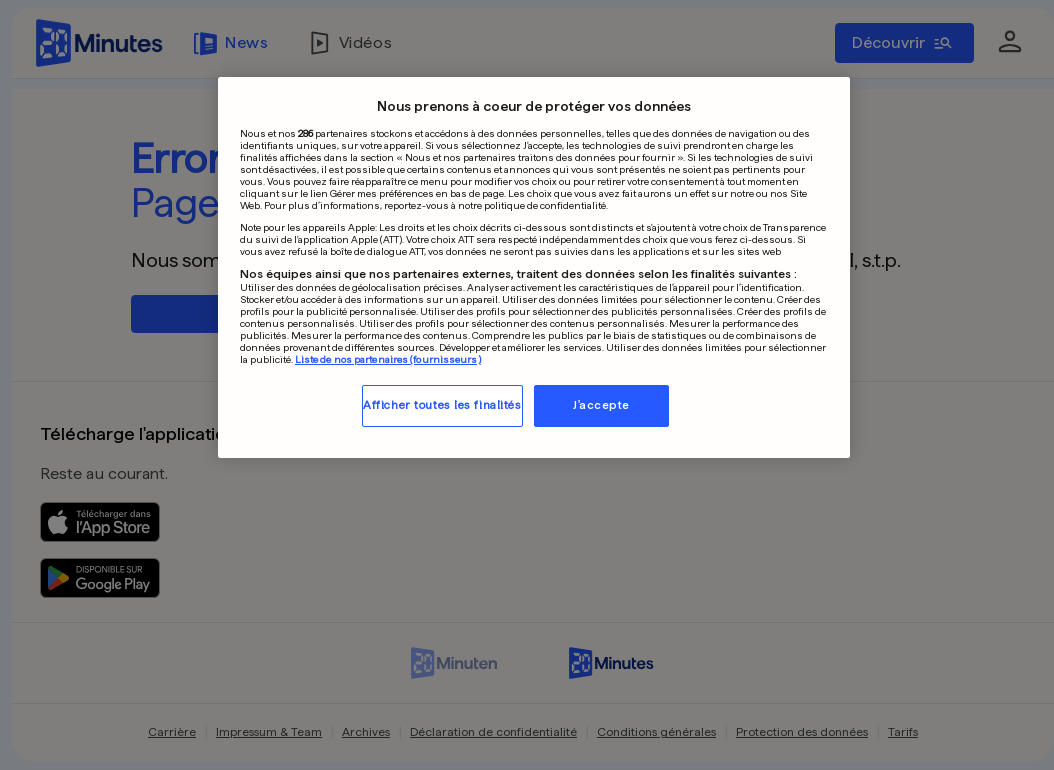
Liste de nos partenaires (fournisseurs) (388, 359)
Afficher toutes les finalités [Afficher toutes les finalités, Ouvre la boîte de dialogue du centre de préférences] (442, 405)
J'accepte (601, 405)
